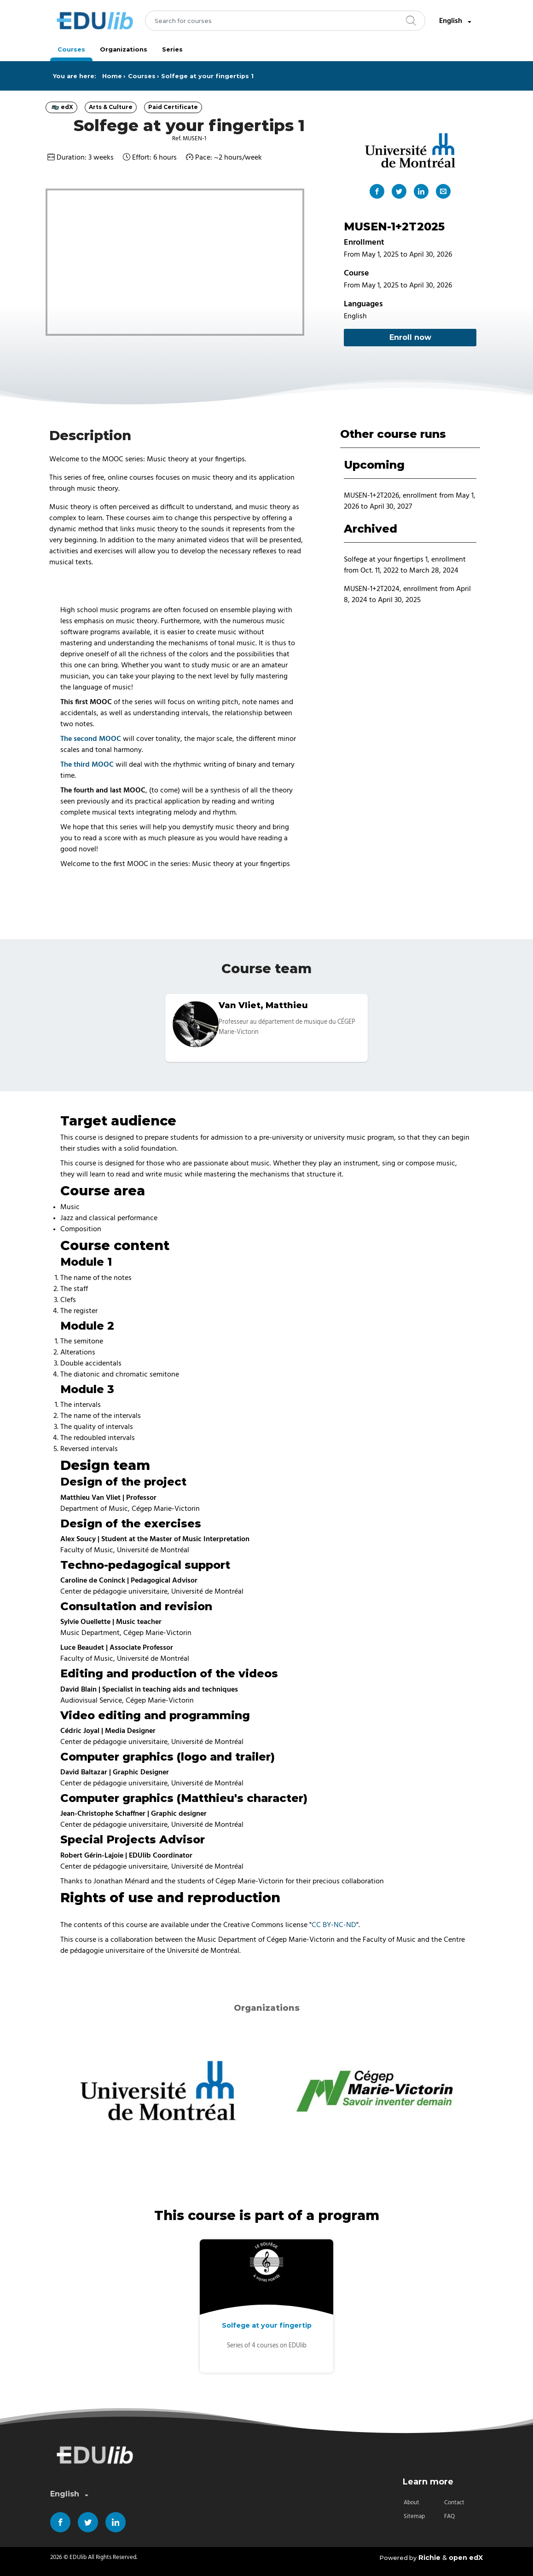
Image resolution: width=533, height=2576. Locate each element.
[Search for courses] (285, 21)
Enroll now (410, 337)
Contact (454, 2503)
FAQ (449, 2516)
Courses (71, 49)
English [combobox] (456, 21)
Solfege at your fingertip (267, 2325)
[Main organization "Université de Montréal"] (410, 150)
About (411, 2503)
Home (112, 76)
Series (172, 49)
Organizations (123, 49)
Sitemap (414, 2516)
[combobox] (285, 21)
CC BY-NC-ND (334, 1924)
